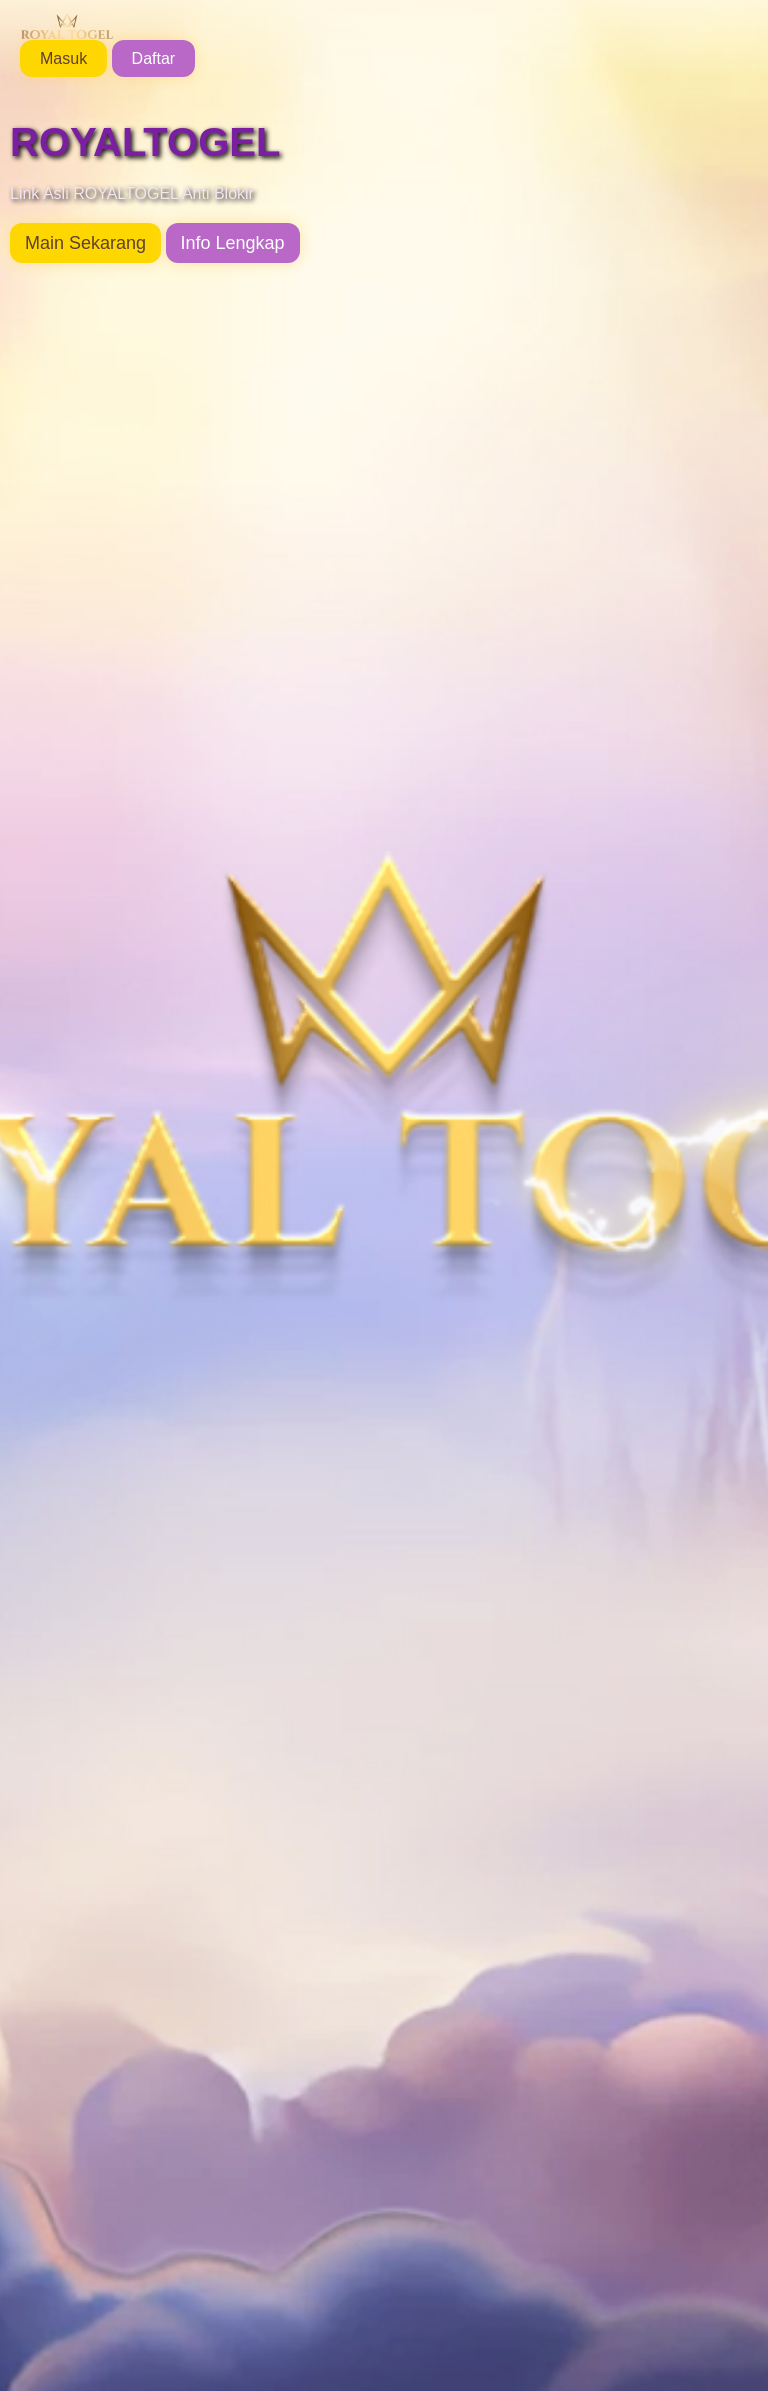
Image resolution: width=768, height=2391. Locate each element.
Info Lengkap (233, 243)
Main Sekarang (85, 243)
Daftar (154, 58)
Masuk (63, 58)
